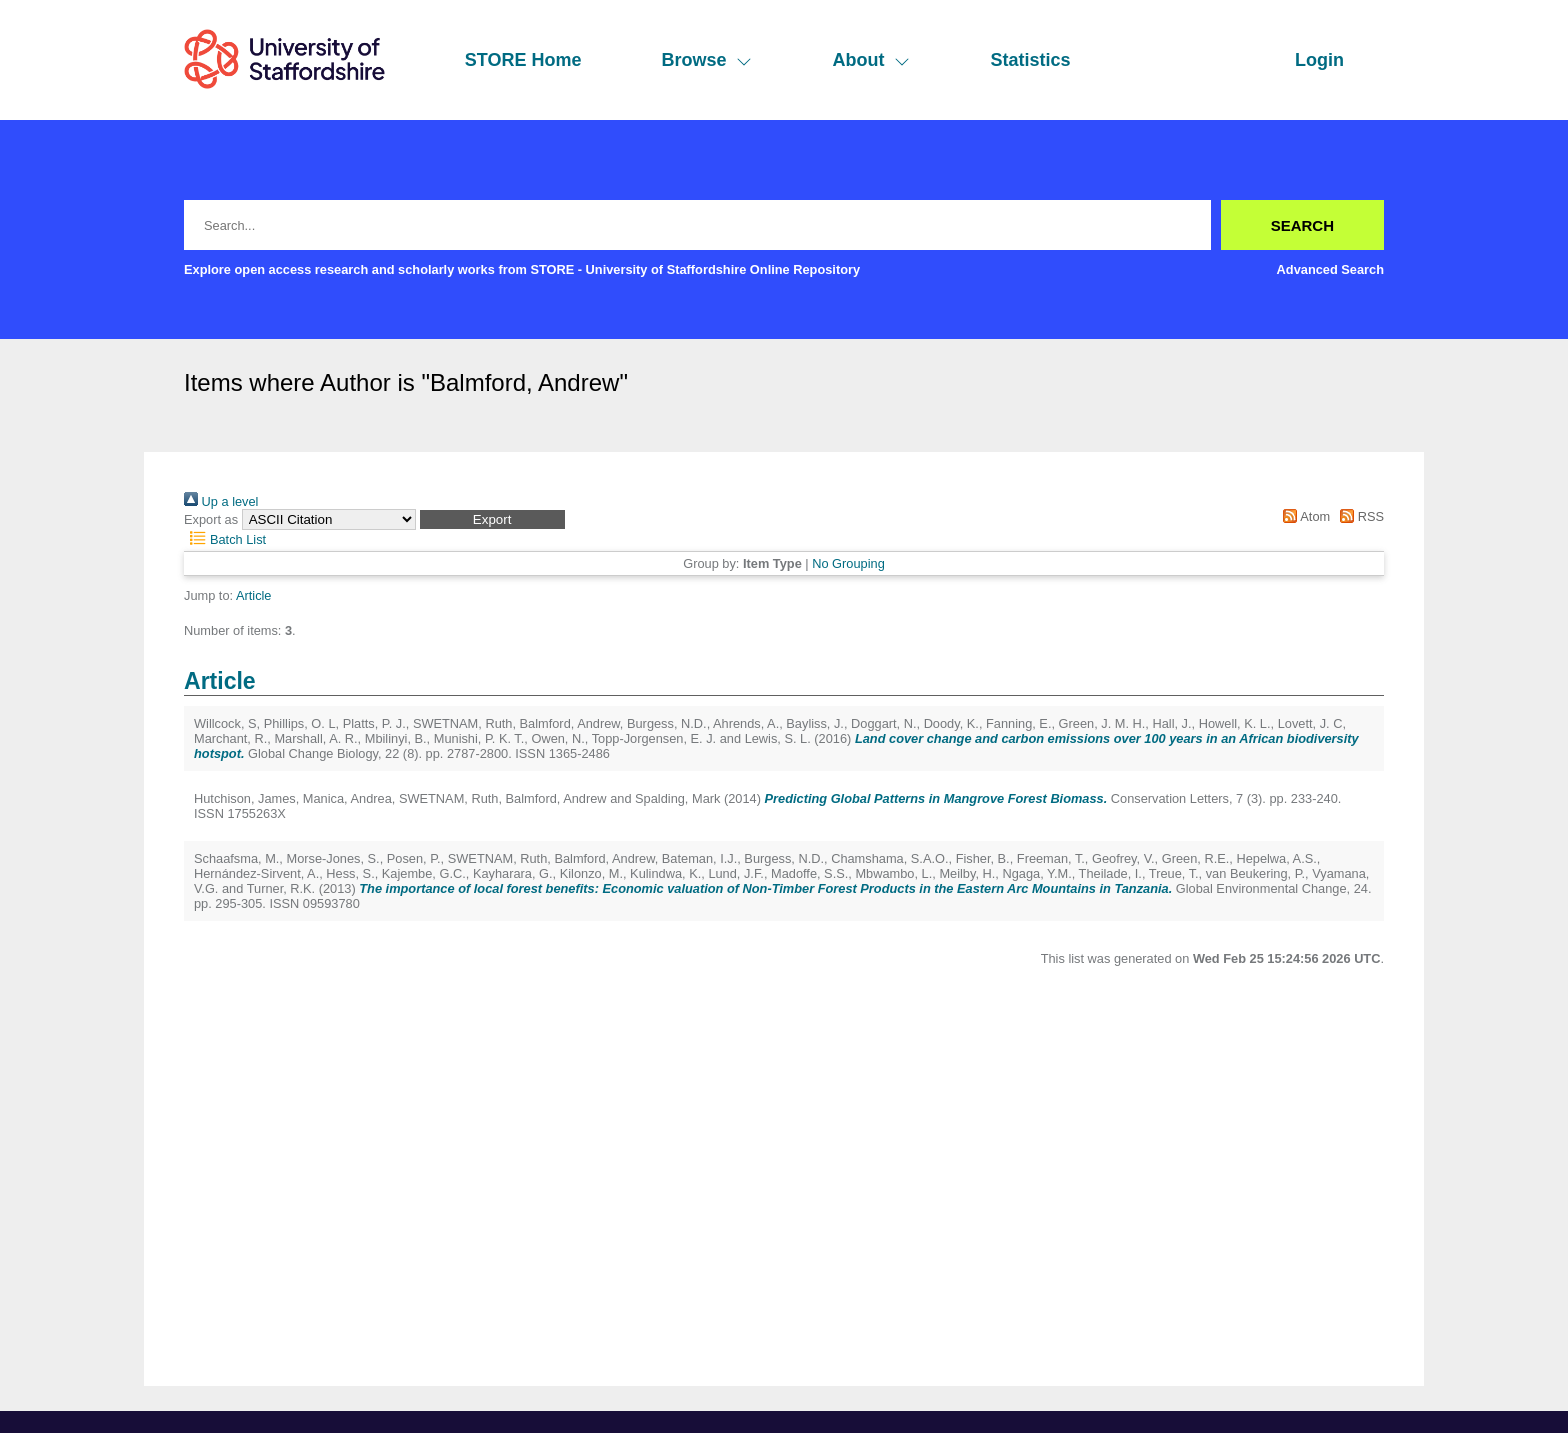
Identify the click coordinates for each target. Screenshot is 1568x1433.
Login (1319, 60)
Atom (1303, 516)
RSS (1359, 516)
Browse (706, 60)
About (871, 60)
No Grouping (848, 563)
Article (254, 595)
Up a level (221, 501)
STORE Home (523, 60)
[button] (492, 519)
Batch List (225, 539)
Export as (211, 519)
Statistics (1030, 60)
